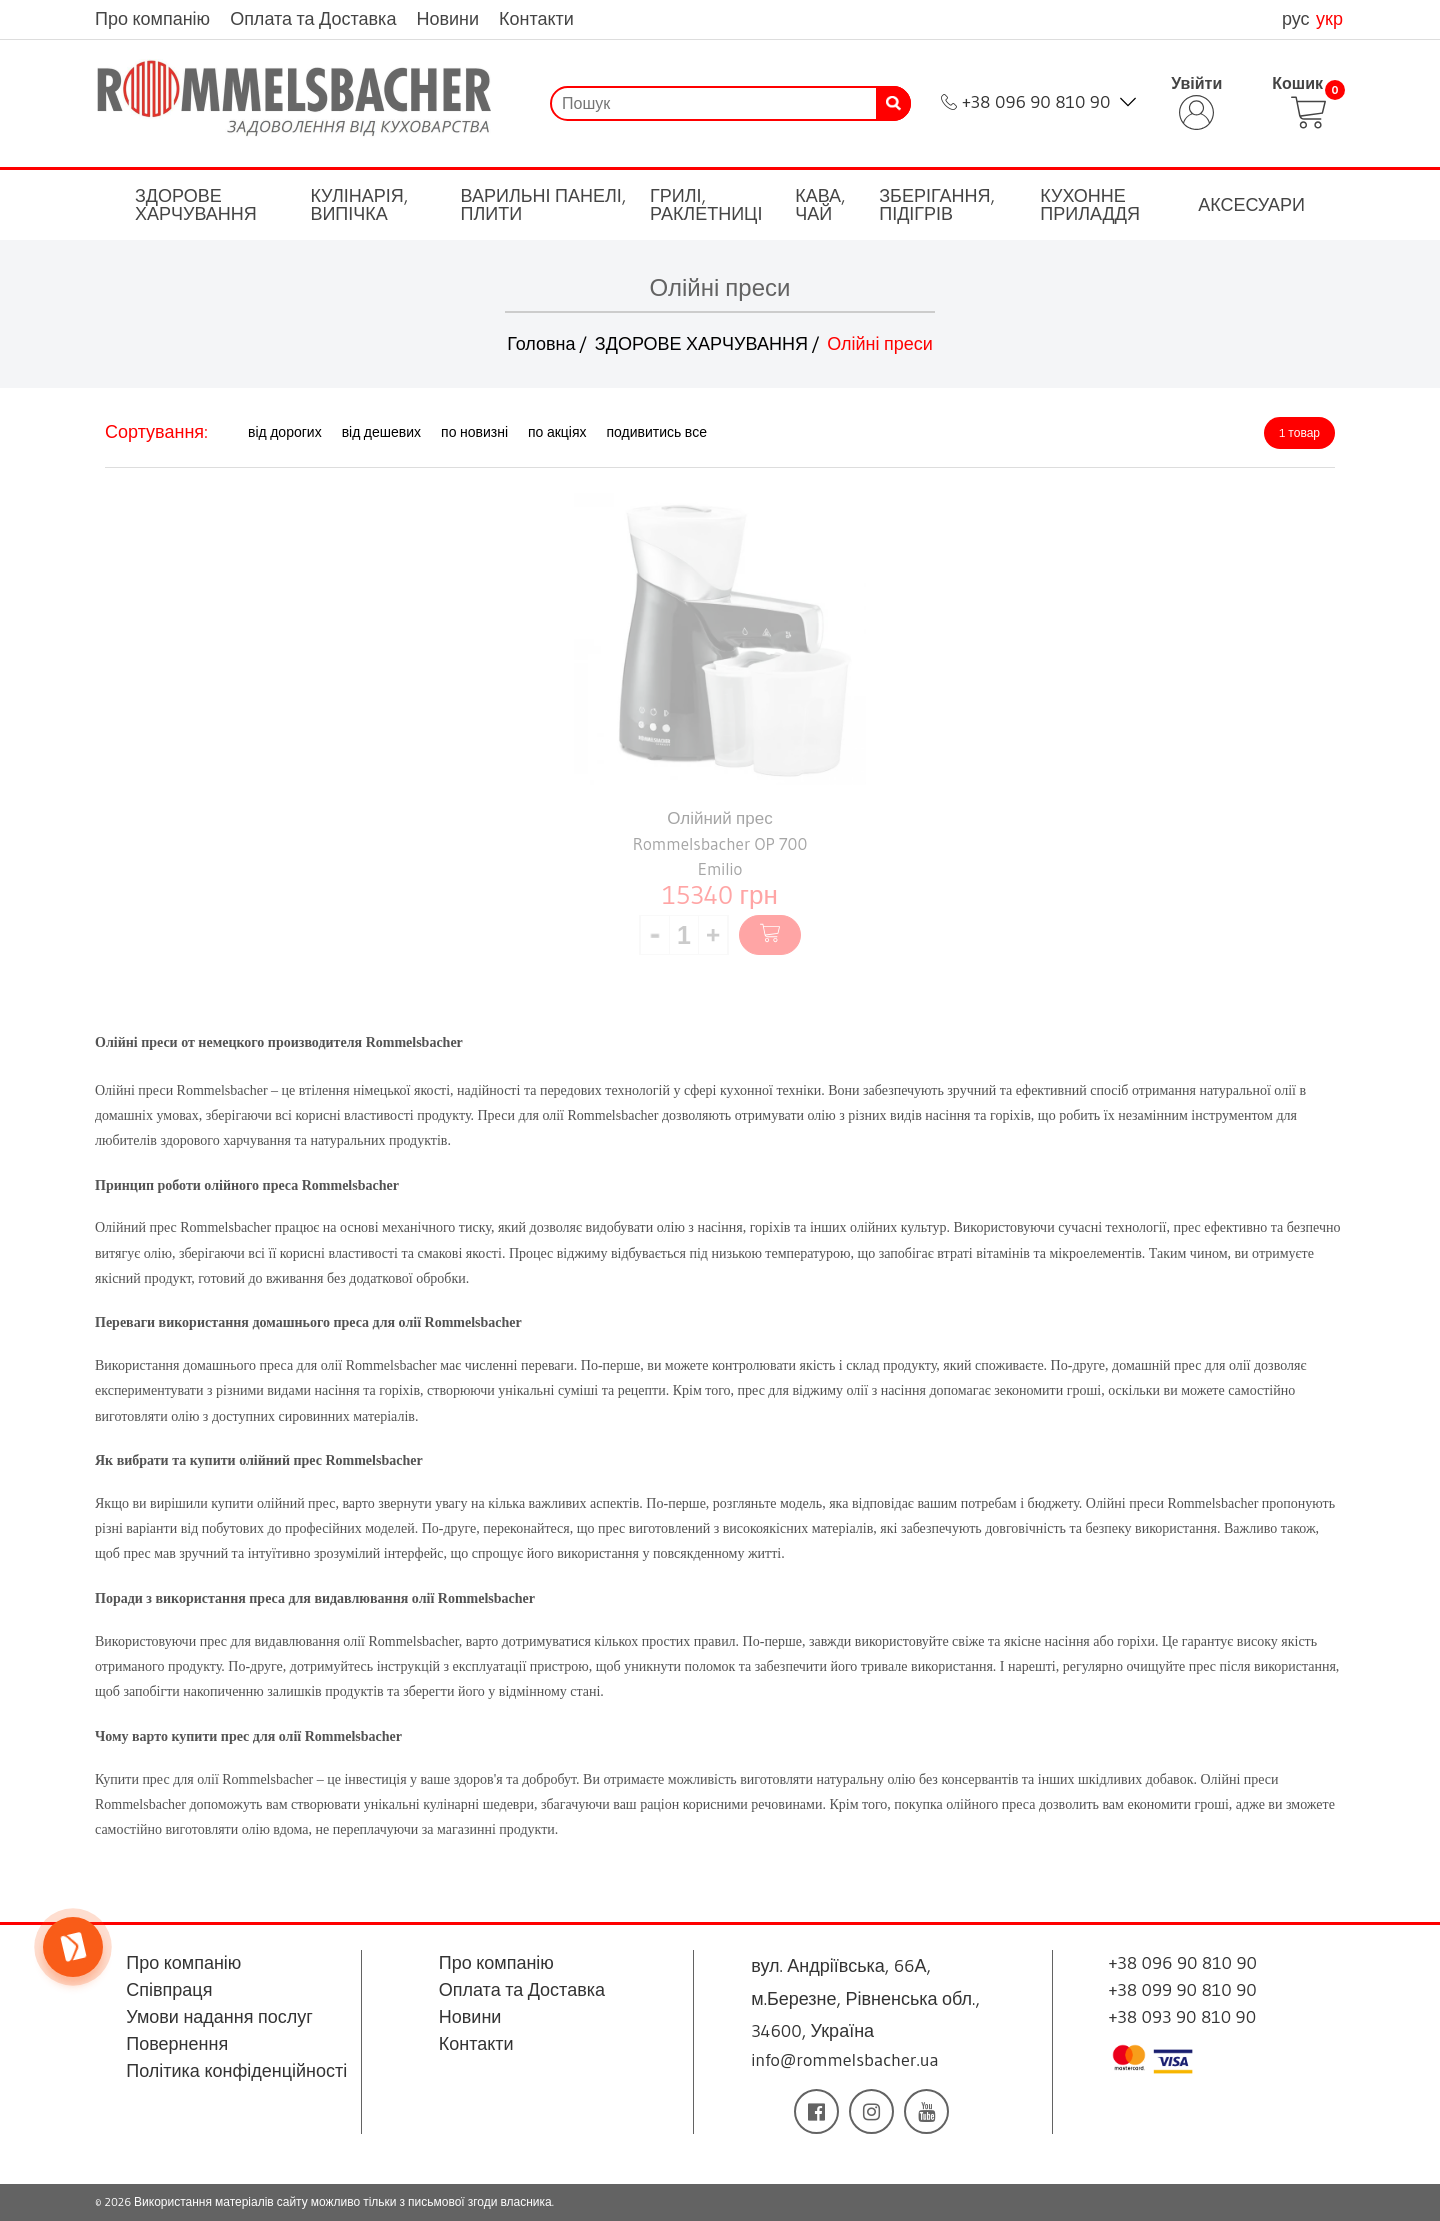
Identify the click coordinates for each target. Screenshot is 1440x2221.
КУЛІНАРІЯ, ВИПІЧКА (359, 205)
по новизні (474, 432)
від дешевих (381, 432)
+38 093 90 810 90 (1182, 2017)
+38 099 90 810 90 (1183, 1990)
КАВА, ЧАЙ (820, 205)
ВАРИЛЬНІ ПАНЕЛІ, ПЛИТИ (544, 205)
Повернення (177, 2044)
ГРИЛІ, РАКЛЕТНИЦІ (706, 205)
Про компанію (152, 19)
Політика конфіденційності (236, 2071)
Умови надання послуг (219, 2017)
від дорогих (285, 432)
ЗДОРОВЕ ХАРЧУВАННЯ (196, 205)
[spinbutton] (684, 935)
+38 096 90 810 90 (1036, 102)
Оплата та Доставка (313, 19)
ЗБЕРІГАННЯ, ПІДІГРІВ (937, 205)
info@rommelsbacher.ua (845, 2060)
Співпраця (169, 1990)
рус (1298, 19)
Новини (447, 19)
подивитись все (657, 432)
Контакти (536, 19)
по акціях (557, 432)
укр (1329, 19)
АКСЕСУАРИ (1251, 205)
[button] (713, 935)
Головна (541, 344)
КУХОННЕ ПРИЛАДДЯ (1090, 205)
